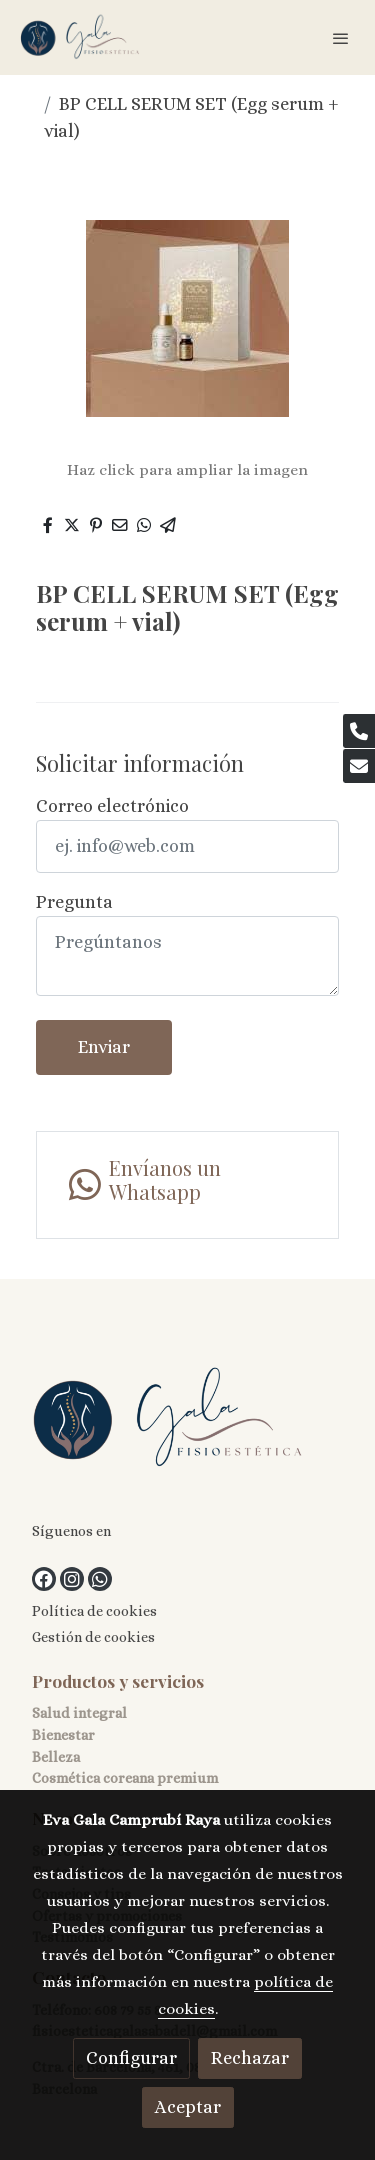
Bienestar (63, 1735)
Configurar (131, 2058)
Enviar (104, 1047)
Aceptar (188, 2107)
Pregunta (74, 902)
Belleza (56, 1757)
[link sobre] (187, 1422)
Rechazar (250, 2058)
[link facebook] (44, 1579)
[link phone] (359, 731)
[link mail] (359, 766)
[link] (80, 37)
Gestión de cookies (93, 1637)
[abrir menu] (341, 38)
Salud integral (79, 1713)
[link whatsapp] (187, 1185)
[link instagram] (72, 1579)
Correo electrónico (112, 806)
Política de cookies (94, 1611)
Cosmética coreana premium (125, 1778)
